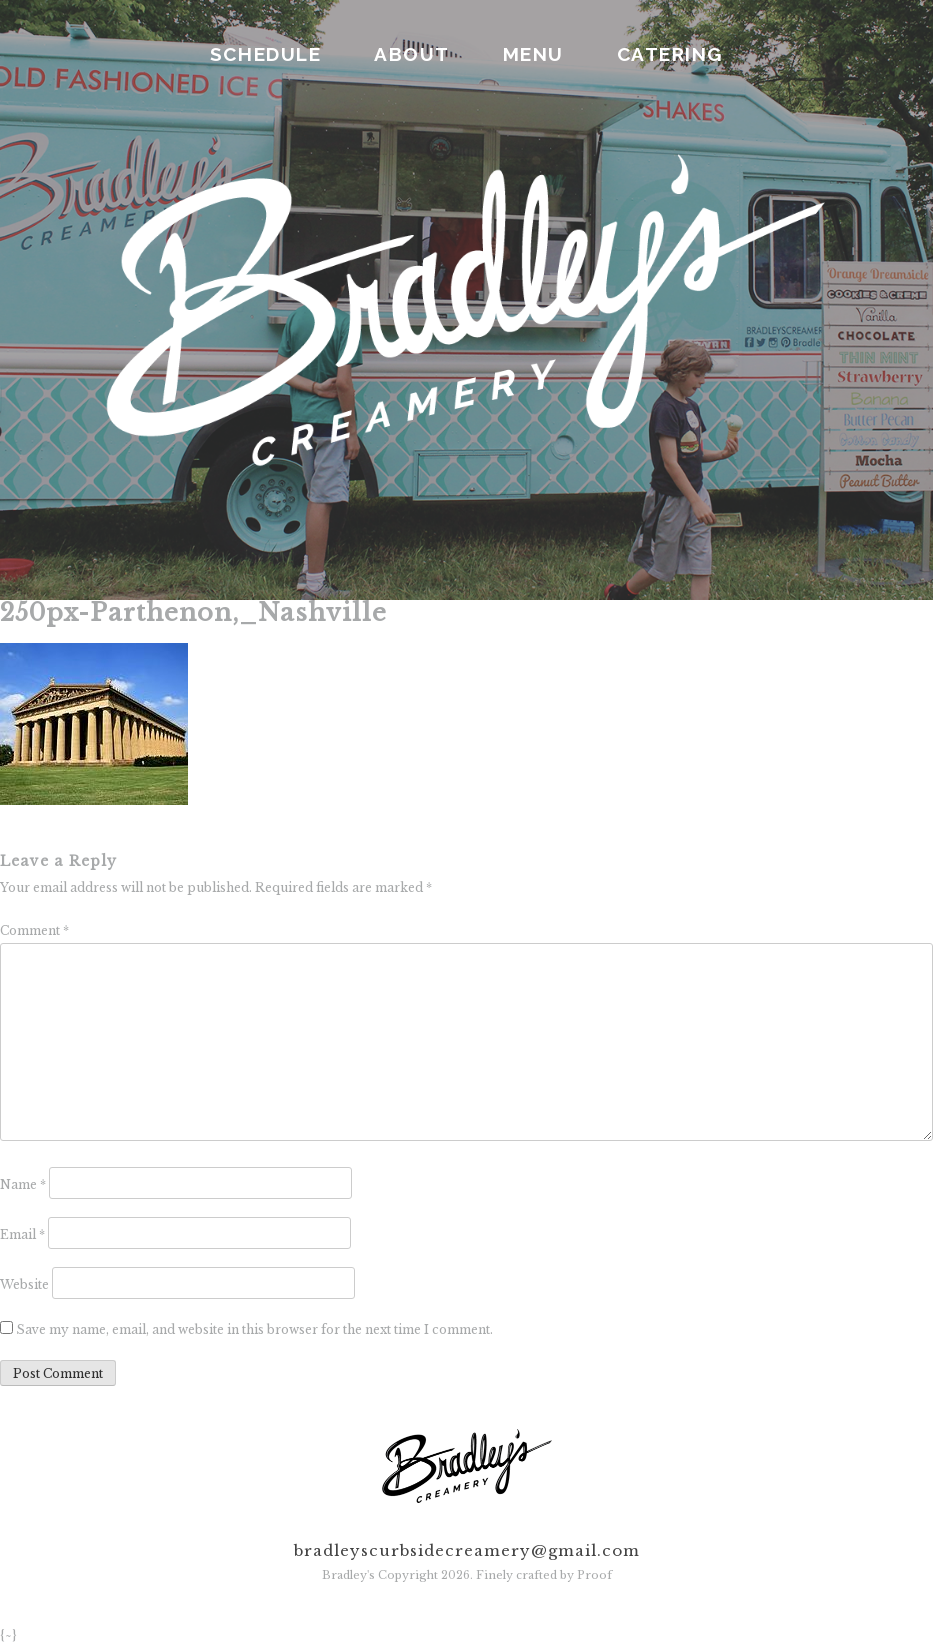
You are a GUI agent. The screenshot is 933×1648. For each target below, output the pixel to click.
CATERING (670, 54)
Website (24, 1284)
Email (22, 1234)
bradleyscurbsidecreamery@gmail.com (467, 1550)
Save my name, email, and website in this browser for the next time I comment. (254, 1329)
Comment (34, 930)
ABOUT (412, 54)
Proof (594, 1575)
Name (23, 1184)
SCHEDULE (265, 54)
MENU (533, 54)
